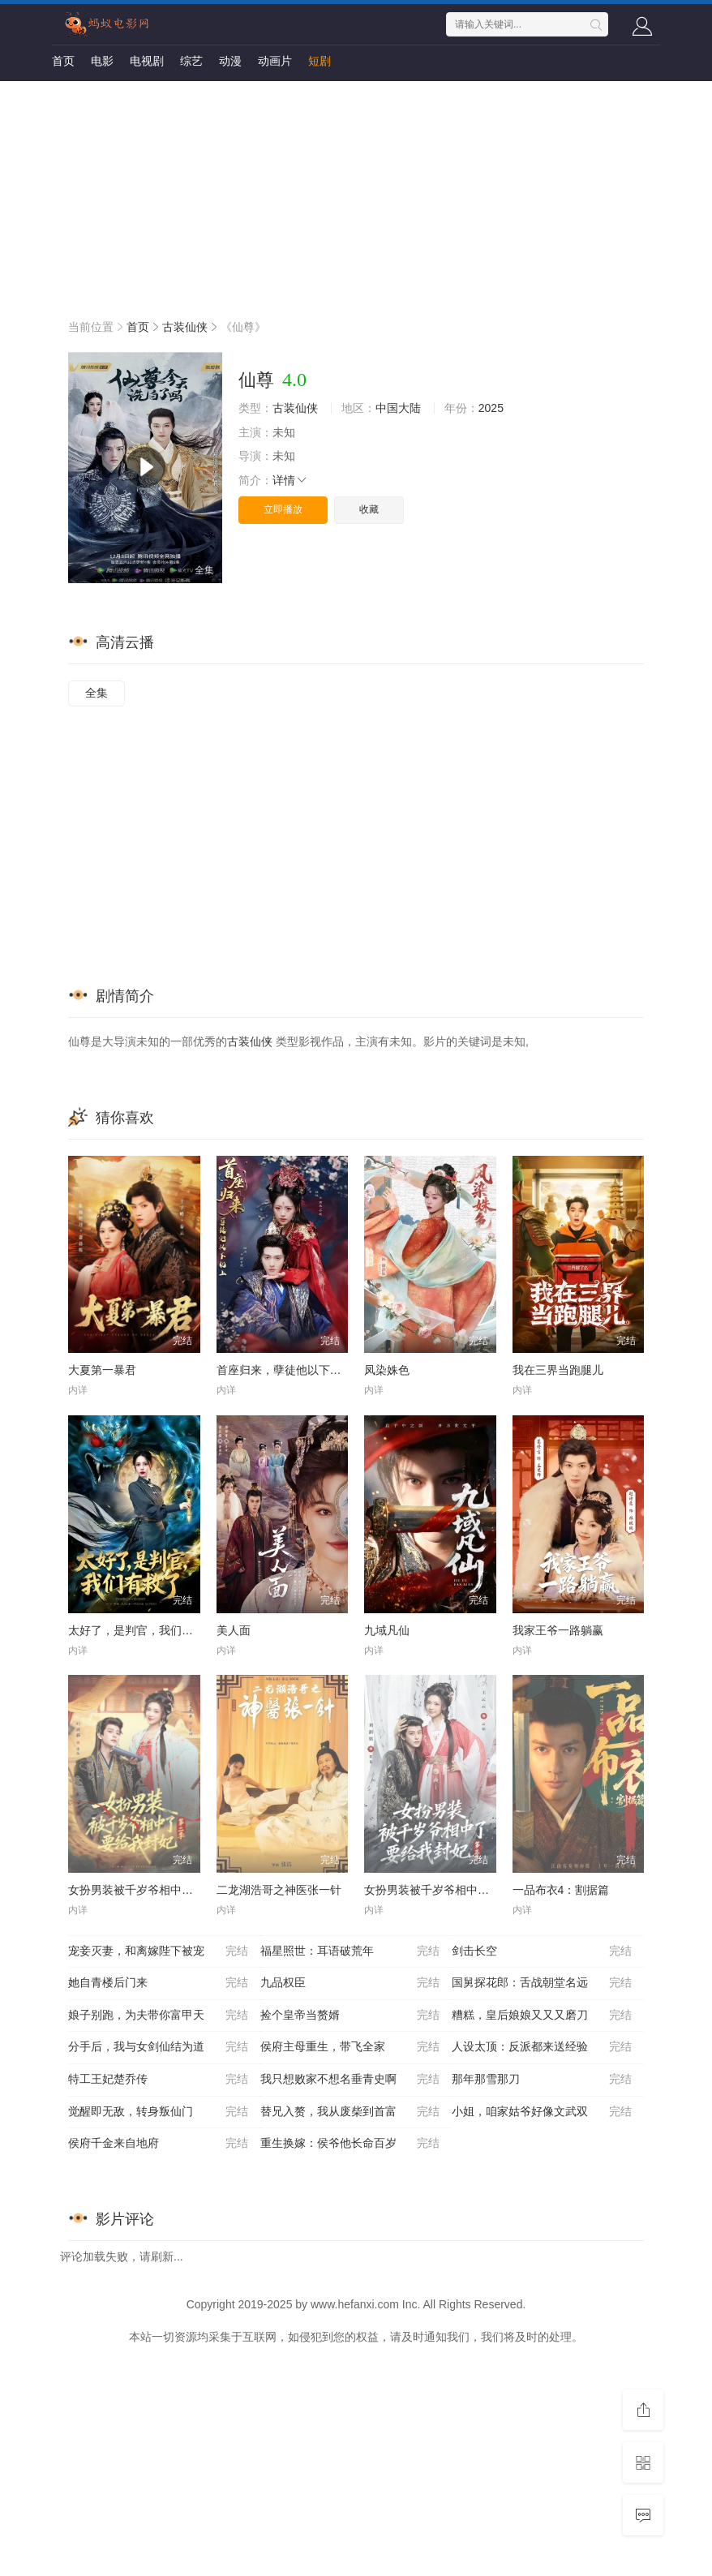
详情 (290, 480)
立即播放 (283, 509)
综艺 (191, 60)
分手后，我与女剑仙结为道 (158, 2047)
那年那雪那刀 (542, 2080)
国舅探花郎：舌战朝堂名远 (542, 1983)
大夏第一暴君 (102, 1369)
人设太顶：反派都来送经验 (542, 2047)
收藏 (369, 509)
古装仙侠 (185, 326)
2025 (491, 407)
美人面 (234, 1630)
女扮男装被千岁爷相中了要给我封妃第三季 (472, 1889)
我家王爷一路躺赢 (558, 1630)
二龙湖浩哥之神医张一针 (279, 1889)
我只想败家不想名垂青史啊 (350, 2080)
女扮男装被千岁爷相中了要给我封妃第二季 (176, 1889)
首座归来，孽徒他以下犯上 (285, 1369)
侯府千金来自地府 (158, 2144)
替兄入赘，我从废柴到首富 (350, 2112)
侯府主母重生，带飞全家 (350, 2047)
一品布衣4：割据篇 (561, 1889)
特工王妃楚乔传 (158, 2080)
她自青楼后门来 (158, 1983)
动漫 (230, 60)
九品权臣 (350, 1983)
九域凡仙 (387, 1630)
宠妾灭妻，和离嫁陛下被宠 (158, 1951)
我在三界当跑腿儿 (558, 1369)
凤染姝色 (387, 1369)
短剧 (319, 60)
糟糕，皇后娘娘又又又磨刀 (542, 2015)
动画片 (275, 60)
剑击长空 (542, 1951)
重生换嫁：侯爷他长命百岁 (350, 2144)
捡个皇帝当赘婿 (350, 2015)
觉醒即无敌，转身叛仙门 (158, 2112)
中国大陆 (398, 407)
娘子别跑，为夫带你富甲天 (158, 2015)
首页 (63, 60)
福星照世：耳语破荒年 (350, 1951)
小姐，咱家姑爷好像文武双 (542, 2112)
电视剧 (147, 60)
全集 (96, 692)
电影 (102, 60)
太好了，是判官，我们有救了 (142, 1630)
